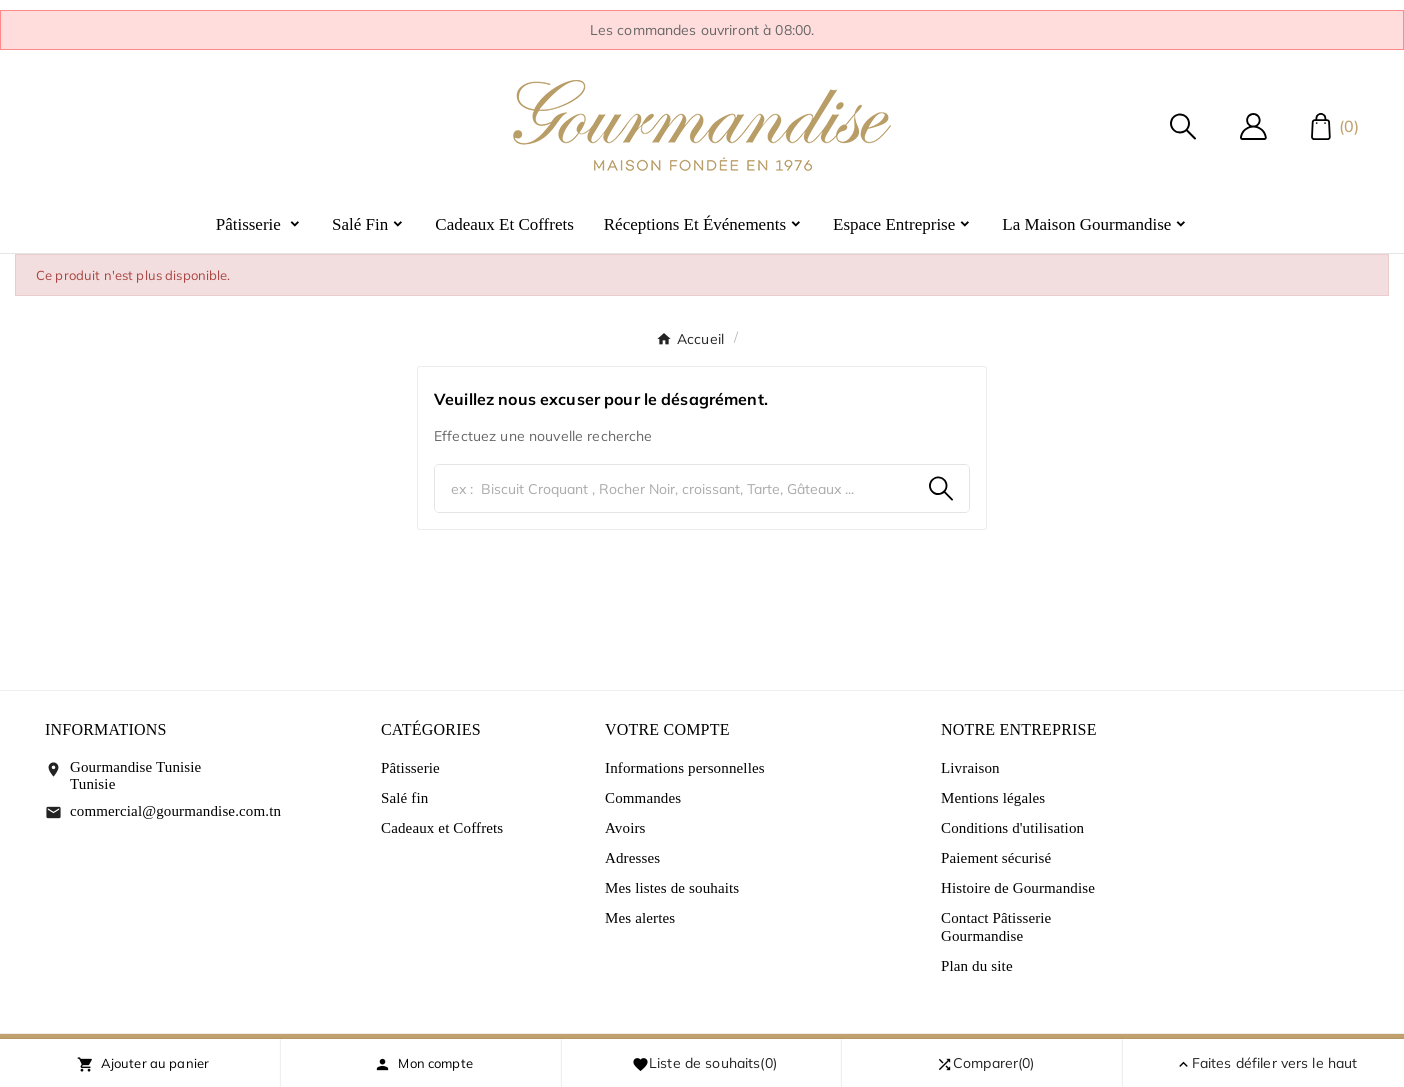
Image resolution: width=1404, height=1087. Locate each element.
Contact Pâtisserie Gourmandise (996, 927)
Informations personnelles (685, 768)
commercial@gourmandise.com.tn (175, 811)
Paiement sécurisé (996, 858)
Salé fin (404, 798)
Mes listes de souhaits (672, 888)
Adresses (632, 858)
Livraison (970, 768)
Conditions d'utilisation (1012, 828)
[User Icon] (1253, 126)
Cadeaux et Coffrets (442, 828)
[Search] (941, 488)
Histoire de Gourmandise (1018, 888)
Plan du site (977, 966)
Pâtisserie (410, 768)
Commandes (643, 798)
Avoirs (625, 828)
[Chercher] (674, 488)
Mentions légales (993, 798)
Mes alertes (640, 918)
